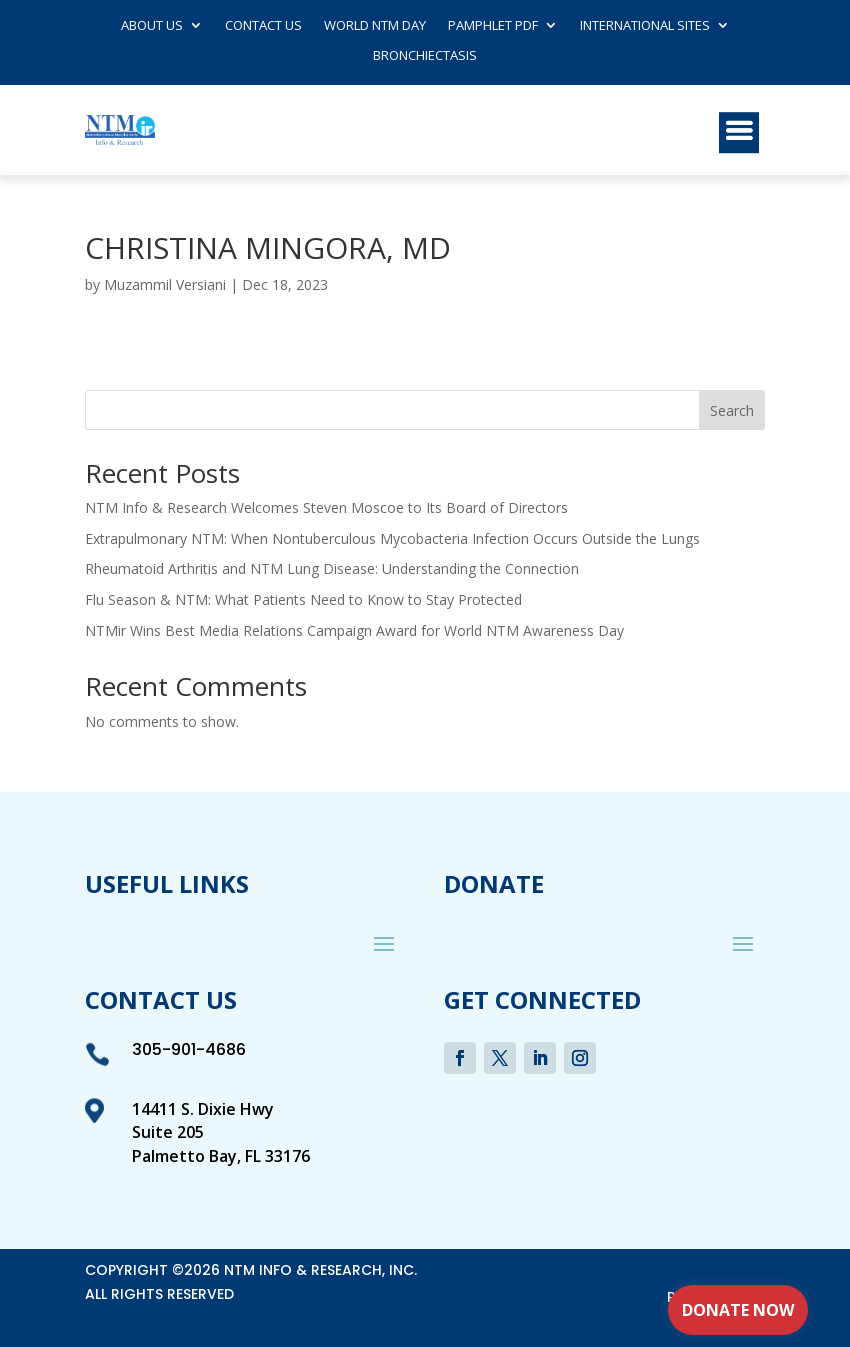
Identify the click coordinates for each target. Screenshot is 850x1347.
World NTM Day (375, 26)
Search (732, 410)
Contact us (263, 26)
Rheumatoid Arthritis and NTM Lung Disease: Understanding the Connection (332, 568)
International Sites (645, 26)
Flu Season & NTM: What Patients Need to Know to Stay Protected (303, 599)
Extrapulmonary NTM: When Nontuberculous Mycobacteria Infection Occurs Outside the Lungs (392, 538)
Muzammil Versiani (165, 284)
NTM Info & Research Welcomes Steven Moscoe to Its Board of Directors (326, 507)
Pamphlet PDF (493, 26)
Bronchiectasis (425, 56)
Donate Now (738, 1310)
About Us (152, 26)
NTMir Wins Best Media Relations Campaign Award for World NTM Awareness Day (354, 630)
